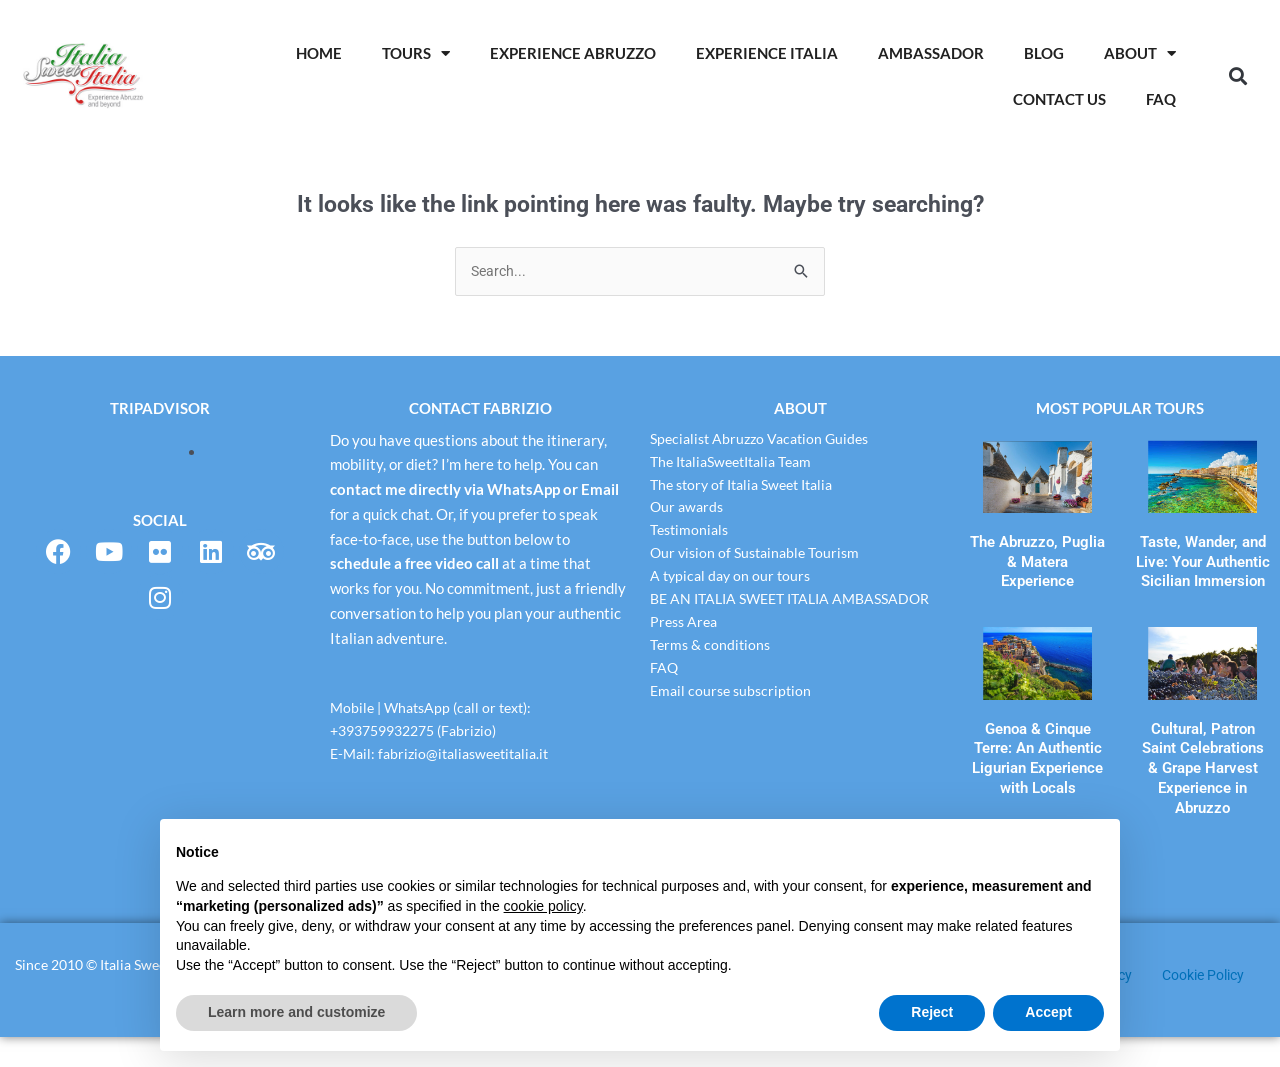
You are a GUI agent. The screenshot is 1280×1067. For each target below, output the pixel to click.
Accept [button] (1048, 1012)
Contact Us (1059, 99)
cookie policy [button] (543, 906)
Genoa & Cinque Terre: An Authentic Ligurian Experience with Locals (1037, 730)
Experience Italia (767, 53)
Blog (1044, 53)
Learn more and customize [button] (296, 1012)
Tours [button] (416, 53)
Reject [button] (932, 1012)
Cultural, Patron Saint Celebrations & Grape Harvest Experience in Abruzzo (1202, 738)
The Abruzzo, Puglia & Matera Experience (1037, 549)
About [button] (1140, 53)
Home (319, 53)
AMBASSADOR (931, 53)
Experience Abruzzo (573, 53)
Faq (1161, 99)
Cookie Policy (1208, 1005)
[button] (1237, 76)
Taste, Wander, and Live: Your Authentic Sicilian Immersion (1202, 556)
